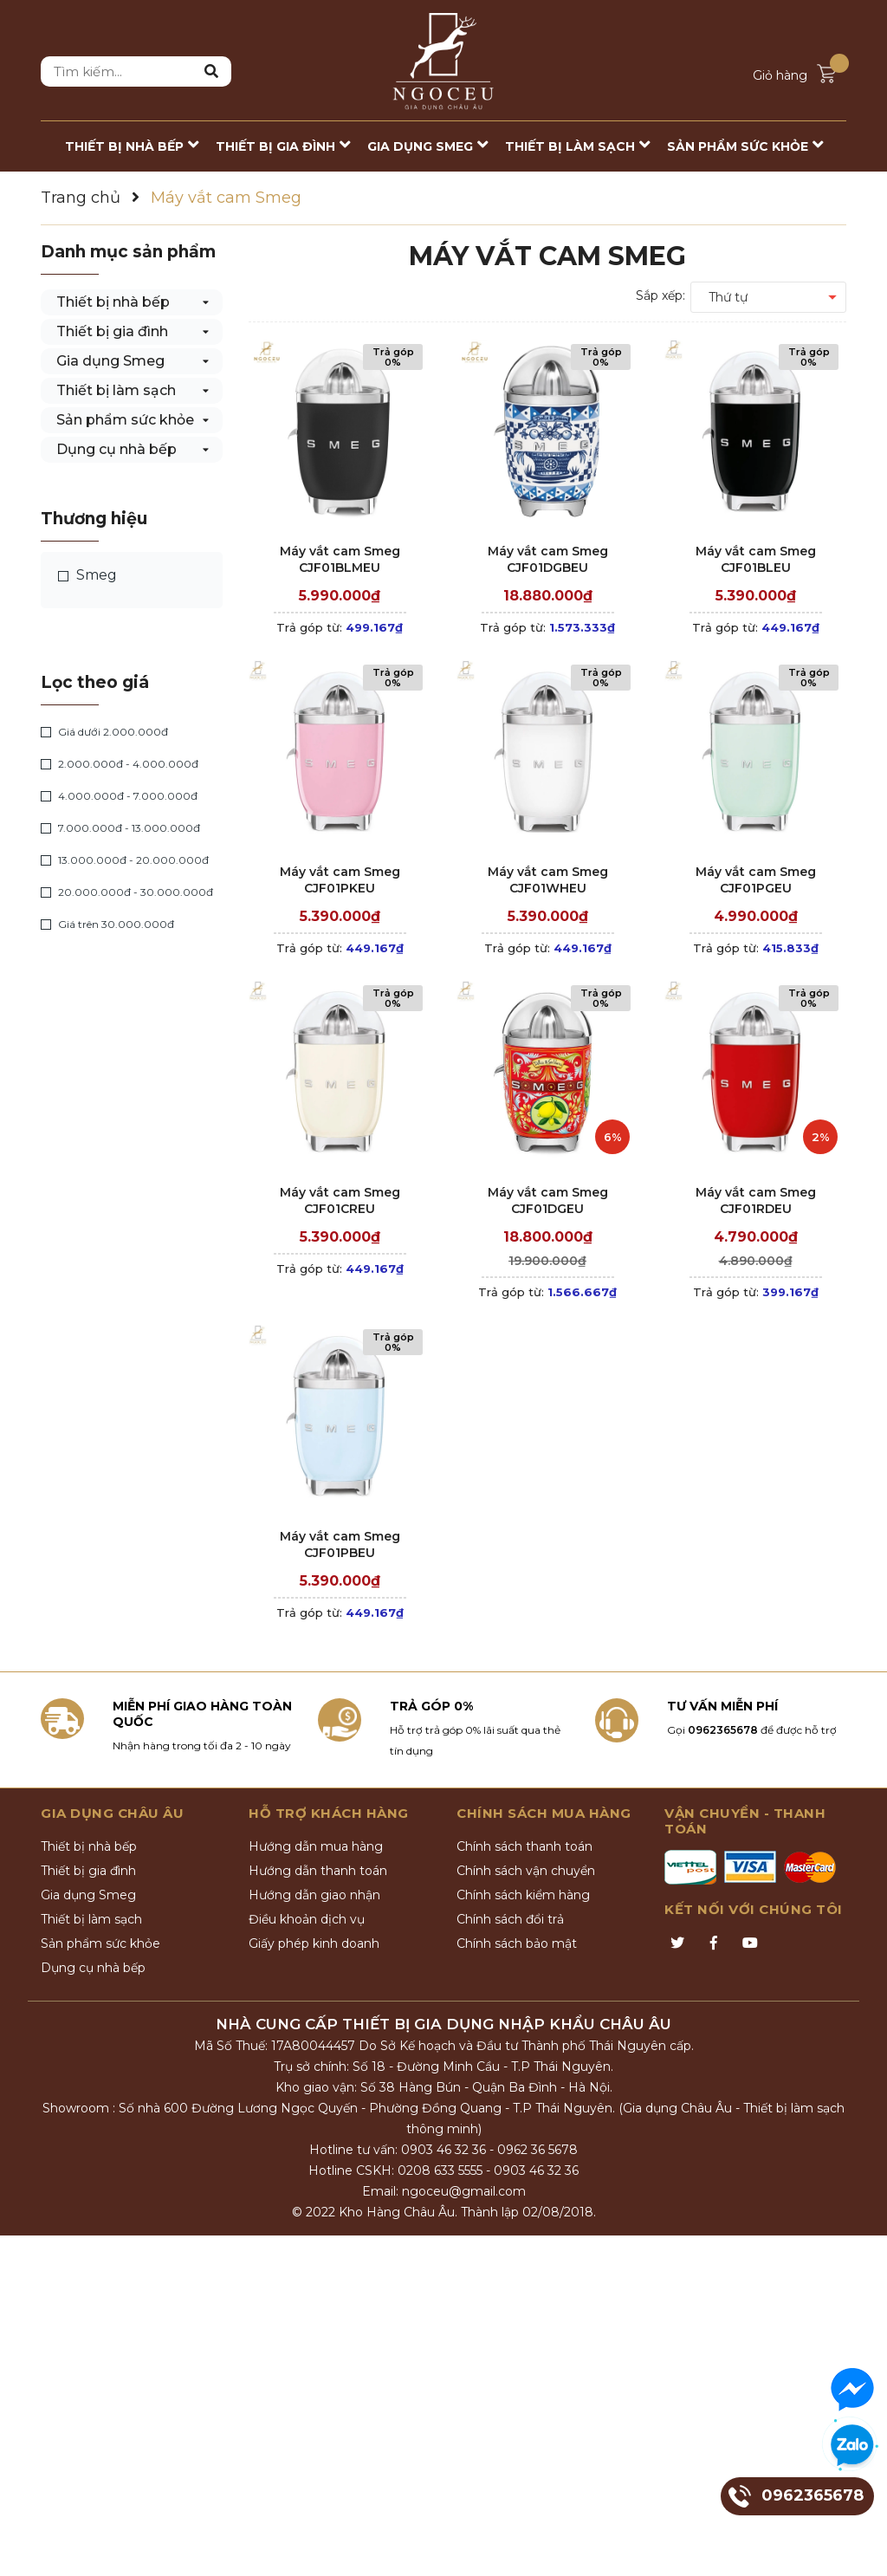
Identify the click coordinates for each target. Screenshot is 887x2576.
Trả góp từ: (339, 627)
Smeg (87, 575)
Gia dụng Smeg (110, 361)
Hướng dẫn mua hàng (316, 1846)
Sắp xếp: (660, 295)
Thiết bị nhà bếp (113, 302)
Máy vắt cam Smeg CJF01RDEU (756, 1200)
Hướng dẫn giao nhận (314, 1895)
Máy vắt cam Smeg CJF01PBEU (340, 1544)
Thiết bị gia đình (112, 331)
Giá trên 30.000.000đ (107, 924)
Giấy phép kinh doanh (314, 1943)
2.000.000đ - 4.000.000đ (119, 764)
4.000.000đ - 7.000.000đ (119, 796)
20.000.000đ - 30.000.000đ (127, 892)
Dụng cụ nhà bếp (116, 449)
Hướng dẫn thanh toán (318, 1870)
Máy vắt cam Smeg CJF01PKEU (340, 880)
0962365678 (723, 1729)
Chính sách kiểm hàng (523, 1895)
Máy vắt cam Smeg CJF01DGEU (548, 1200)
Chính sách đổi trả (510, 1919)
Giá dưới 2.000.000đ (104, 732)
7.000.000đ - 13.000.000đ (120, 828)
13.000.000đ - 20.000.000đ (125, 860)
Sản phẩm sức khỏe (125, 420)
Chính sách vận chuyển (525, 1870)
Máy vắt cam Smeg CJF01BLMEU (340, 559)
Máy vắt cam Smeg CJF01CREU (340, 1200)
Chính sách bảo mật (516, 1943)
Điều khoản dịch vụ (307, 1919)
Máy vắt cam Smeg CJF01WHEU (548, 880)
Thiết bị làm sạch (116, 390)
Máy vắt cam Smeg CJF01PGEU (756, 880)
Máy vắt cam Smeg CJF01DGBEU (548, 559)
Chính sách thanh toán (524, 1846)
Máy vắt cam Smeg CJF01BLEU (756, 559)
